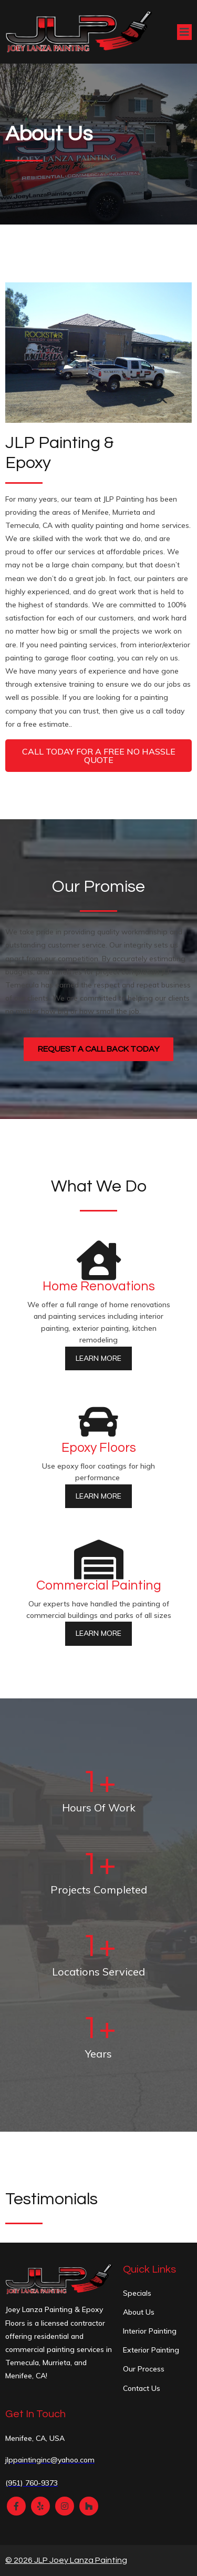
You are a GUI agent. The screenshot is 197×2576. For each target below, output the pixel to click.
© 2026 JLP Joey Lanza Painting (66, 2560)
